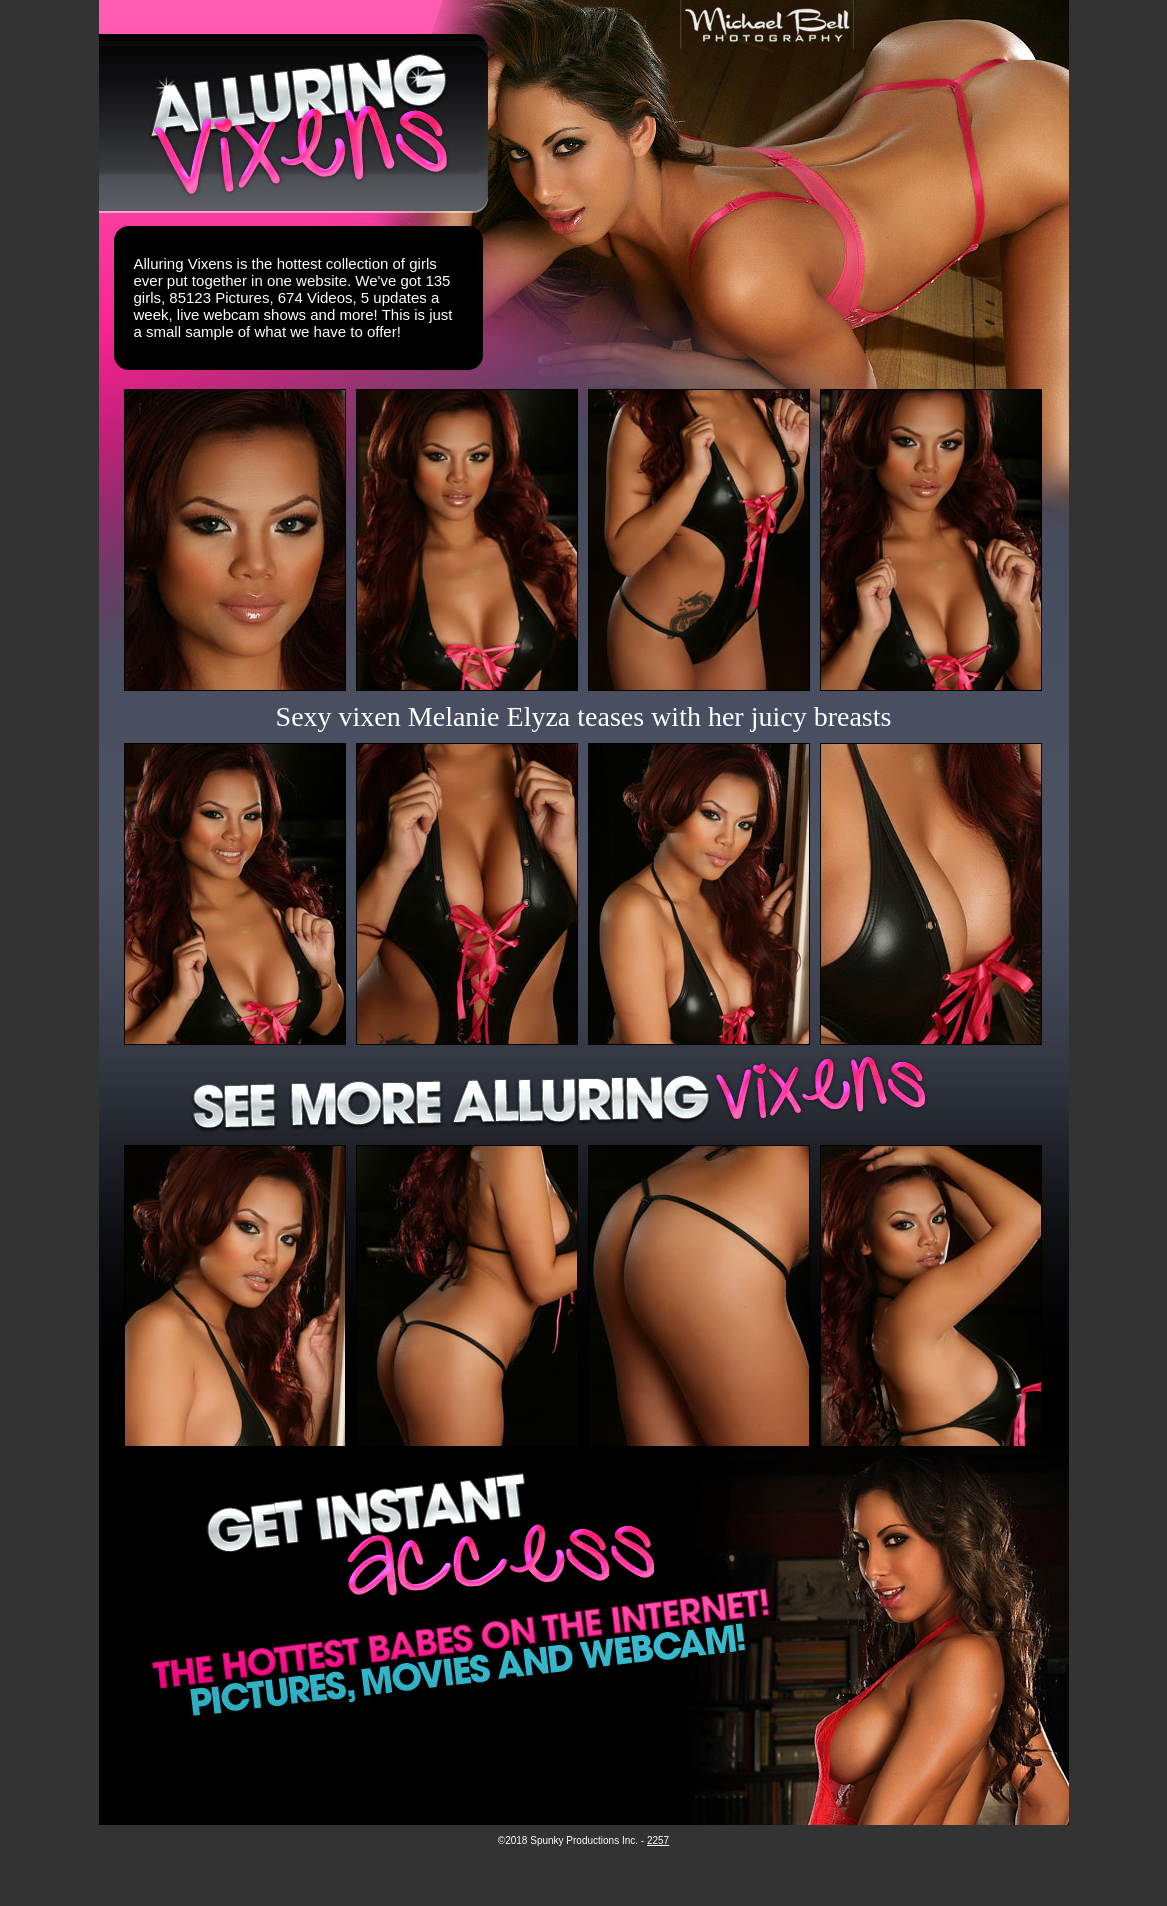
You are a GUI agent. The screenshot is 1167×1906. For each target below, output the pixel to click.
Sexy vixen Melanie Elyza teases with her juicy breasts (584, 716)
